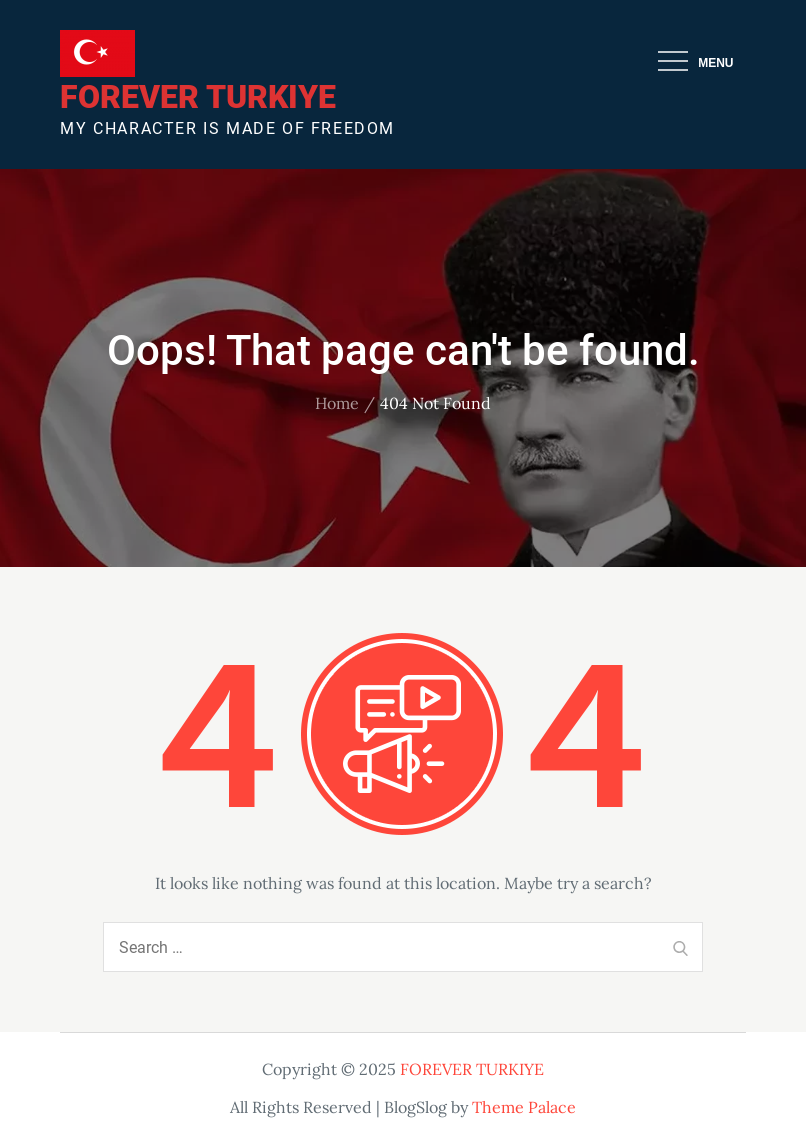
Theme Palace (524, 1107)
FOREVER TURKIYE (198, 97)
